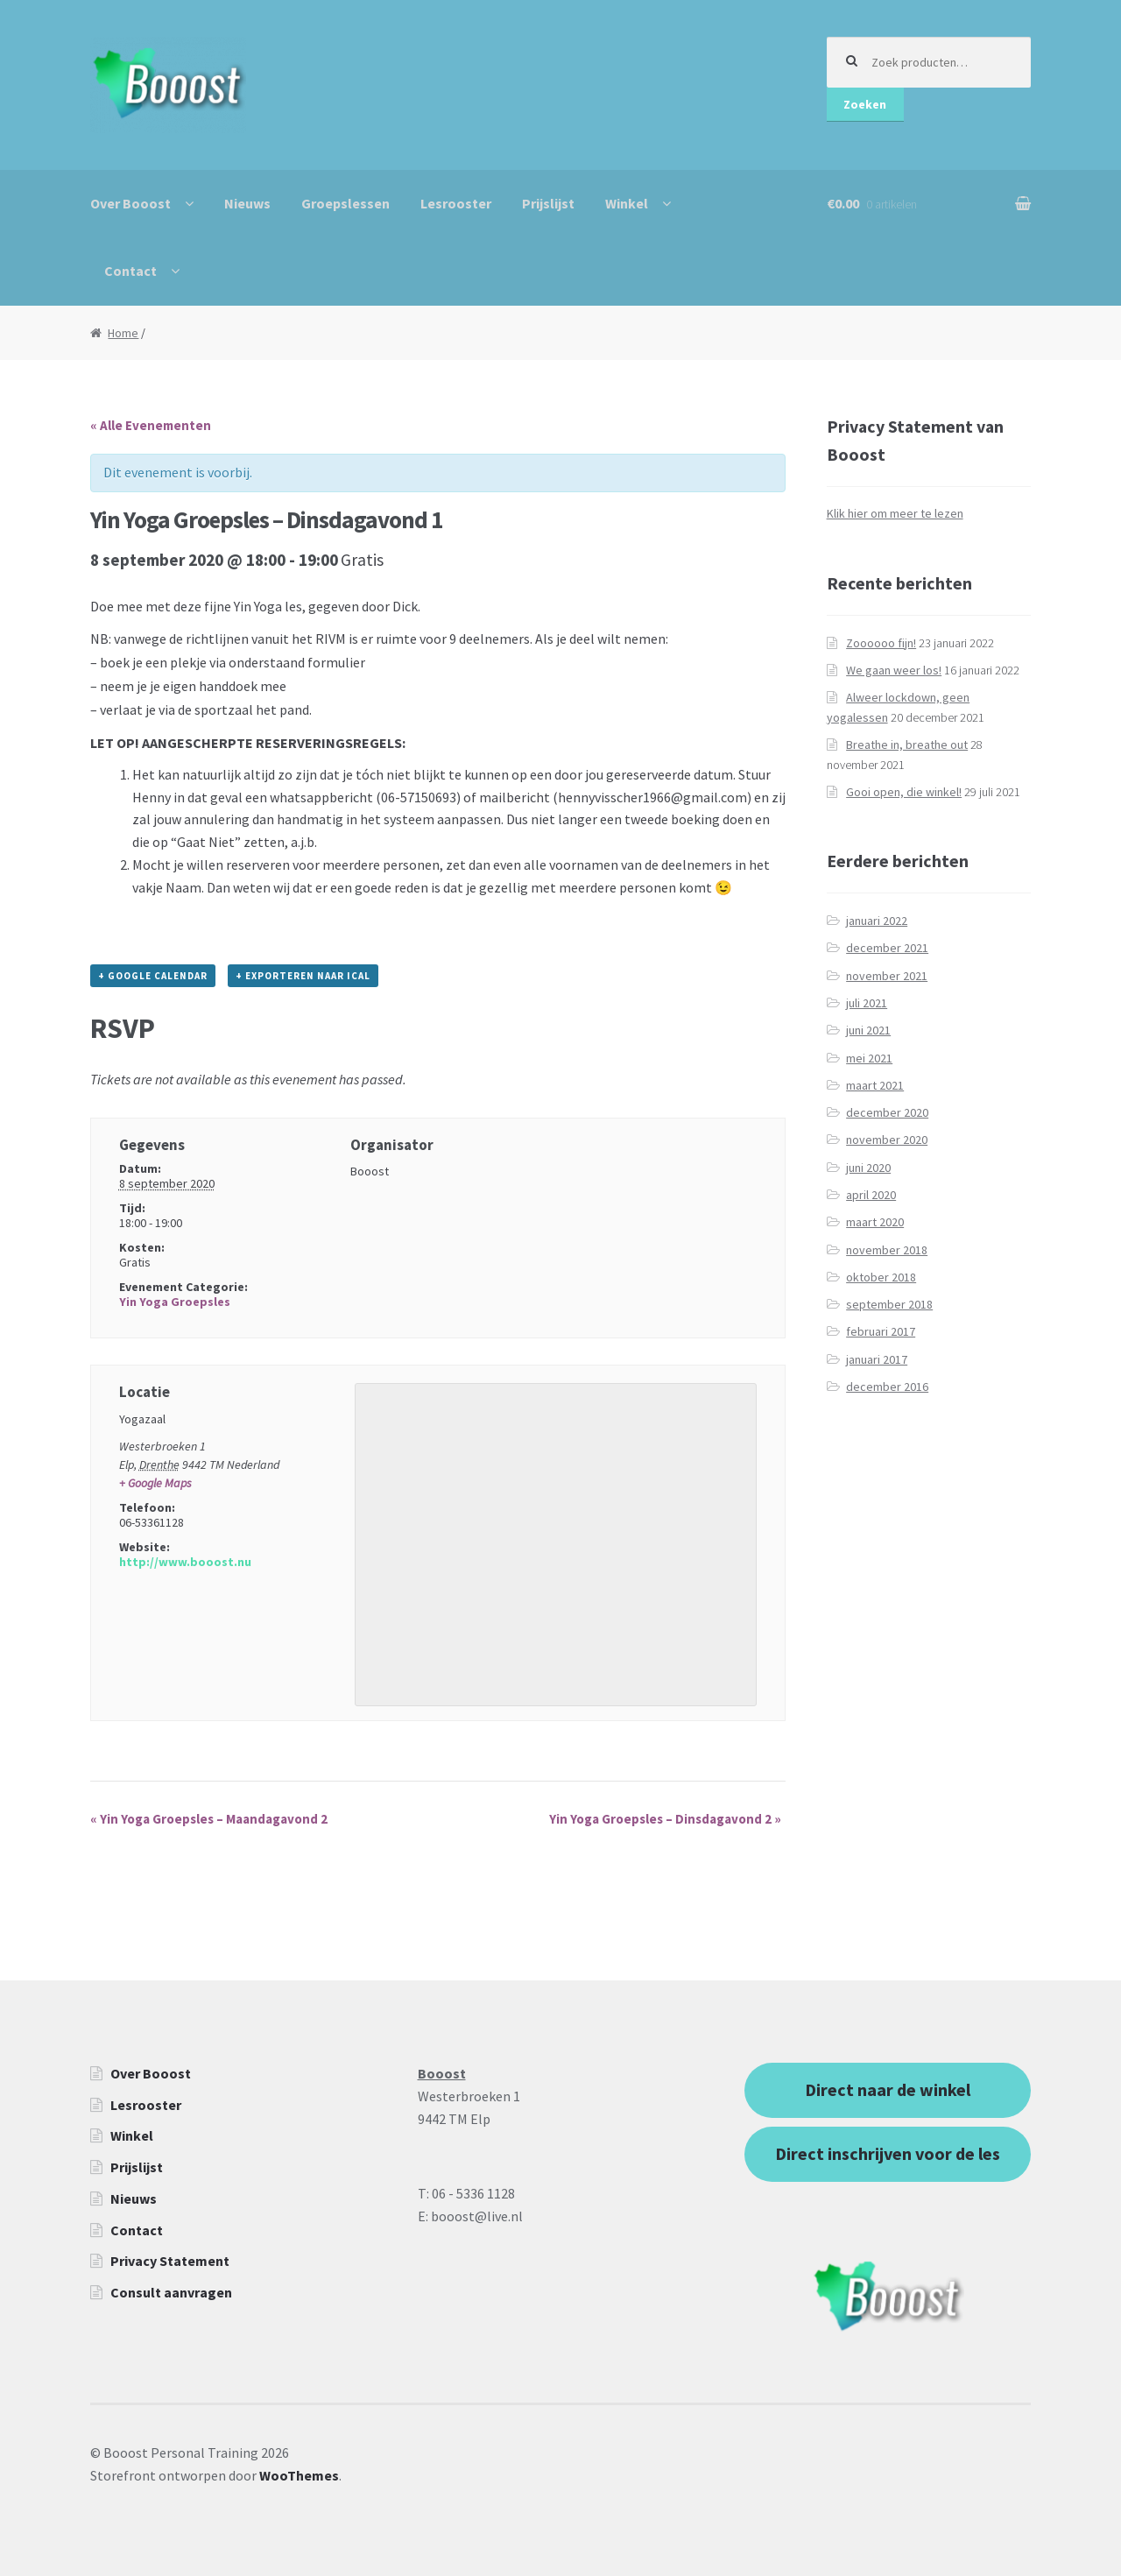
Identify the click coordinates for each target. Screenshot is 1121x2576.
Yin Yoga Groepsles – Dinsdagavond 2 (665, 1818)
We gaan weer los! (893, 670)
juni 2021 (868, 1030)
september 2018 (889, 1304)
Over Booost (130, 203)
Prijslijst (548, 203)
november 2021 (886, 976)
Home (123, 333)
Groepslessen (345, 203)
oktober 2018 (881, 1277)
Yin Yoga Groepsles (174, 1301)
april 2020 (871, 1195)
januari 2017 (876, 1359)
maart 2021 (875, 1085)
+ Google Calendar (153, 976)
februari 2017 (880, 1331)
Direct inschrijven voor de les (887, 2153)
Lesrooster (455, 203)
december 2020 (887, 1112)
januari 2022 (876, 920)
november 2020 (886, 1139)
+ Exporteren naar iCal (303, 976)
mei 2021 (869, 1058)
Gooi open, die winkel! (904, 792)
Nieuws (247, 203)
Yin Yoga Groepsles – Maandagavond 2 (209, 1818)
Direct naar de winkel (887, 2089)
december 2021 (887, 948)
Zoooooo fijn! (881, 643)
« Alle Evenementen (150, 425)
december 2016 (887, 1386)
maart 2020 (875, 1222)
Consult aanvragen (171, 2292)
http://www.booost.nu (185, 1562)
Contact (130, 270)
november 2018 (886, 1250)
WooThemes (299, 2475)
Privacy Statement (169, 2260)
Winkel (626, 203)
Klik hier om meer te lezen (895, 513)
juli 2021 (866, 1003)
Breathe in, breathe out (907, 744)
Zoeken (864, 104)
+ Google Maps (155, 1483)
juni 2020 (868, 1167)
